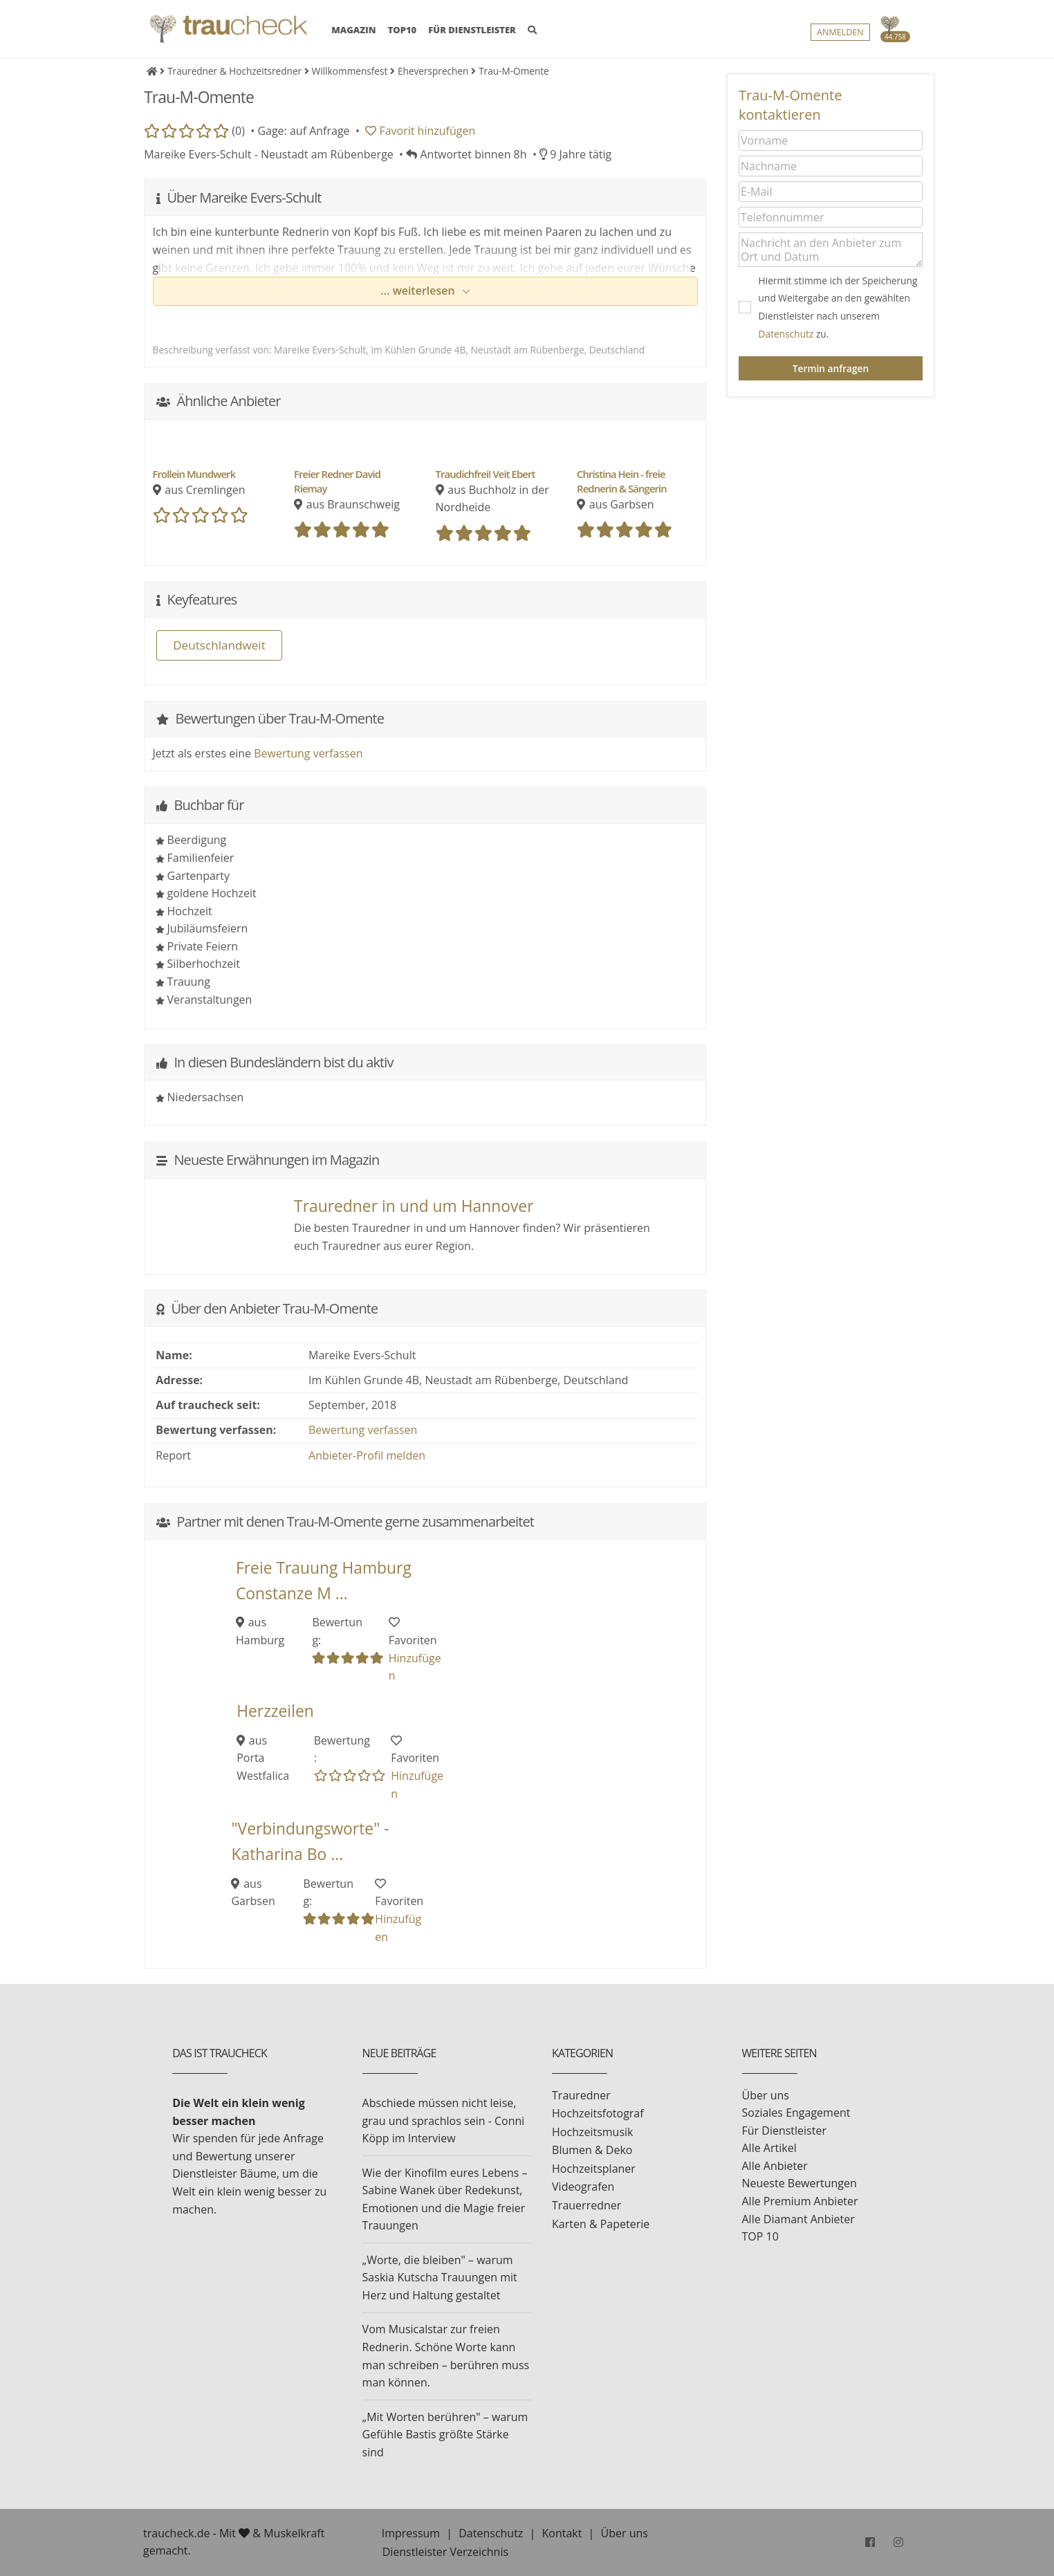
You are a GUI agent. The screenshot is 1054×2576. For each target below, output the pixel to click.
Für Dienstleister (784, 2130)
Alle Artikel (769, 2147)
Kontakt (562, 2533)
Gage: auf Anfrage (303, 130)
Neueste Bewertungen (799, 2183)
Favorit (420, 130)
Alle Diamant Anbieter (798, 2219)
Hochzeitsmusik (592, 2132)
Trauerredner (586, 2205)
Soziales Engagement (796, 2112)
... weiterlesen (419, 290)
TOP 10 (760, 2236)
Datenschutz (786, 333)
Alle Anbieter (775, 2165)
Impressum (411, 2533)
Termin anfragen (831, 368)
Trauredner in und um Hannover (413, 1206)
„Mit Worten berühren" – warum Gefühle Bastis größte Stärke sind (445, 2434)
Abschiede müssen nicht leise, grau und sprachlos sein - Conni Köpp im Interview (443, 2120)
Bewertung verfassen (308, 753)
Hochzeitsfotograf (598, 2113)
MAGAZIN (353, 29)
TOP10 (402, 30)
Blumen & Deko (592, 2150)
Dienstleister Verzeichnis (445, 2551)
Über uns (765, 2095)
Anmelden (840, 32)
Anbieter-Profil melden (366, 1455)
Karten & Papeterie (600, 2224)
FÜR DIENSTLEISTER (472, 30)
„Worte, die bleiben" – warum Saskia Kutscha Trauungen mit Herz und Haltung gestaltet (439, 2277)
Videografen (583, 2186)
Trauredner (581, 2095)
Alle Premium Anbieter (800, 2201)
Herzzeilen (275, 1711)
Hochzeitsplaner (594, 2168)
